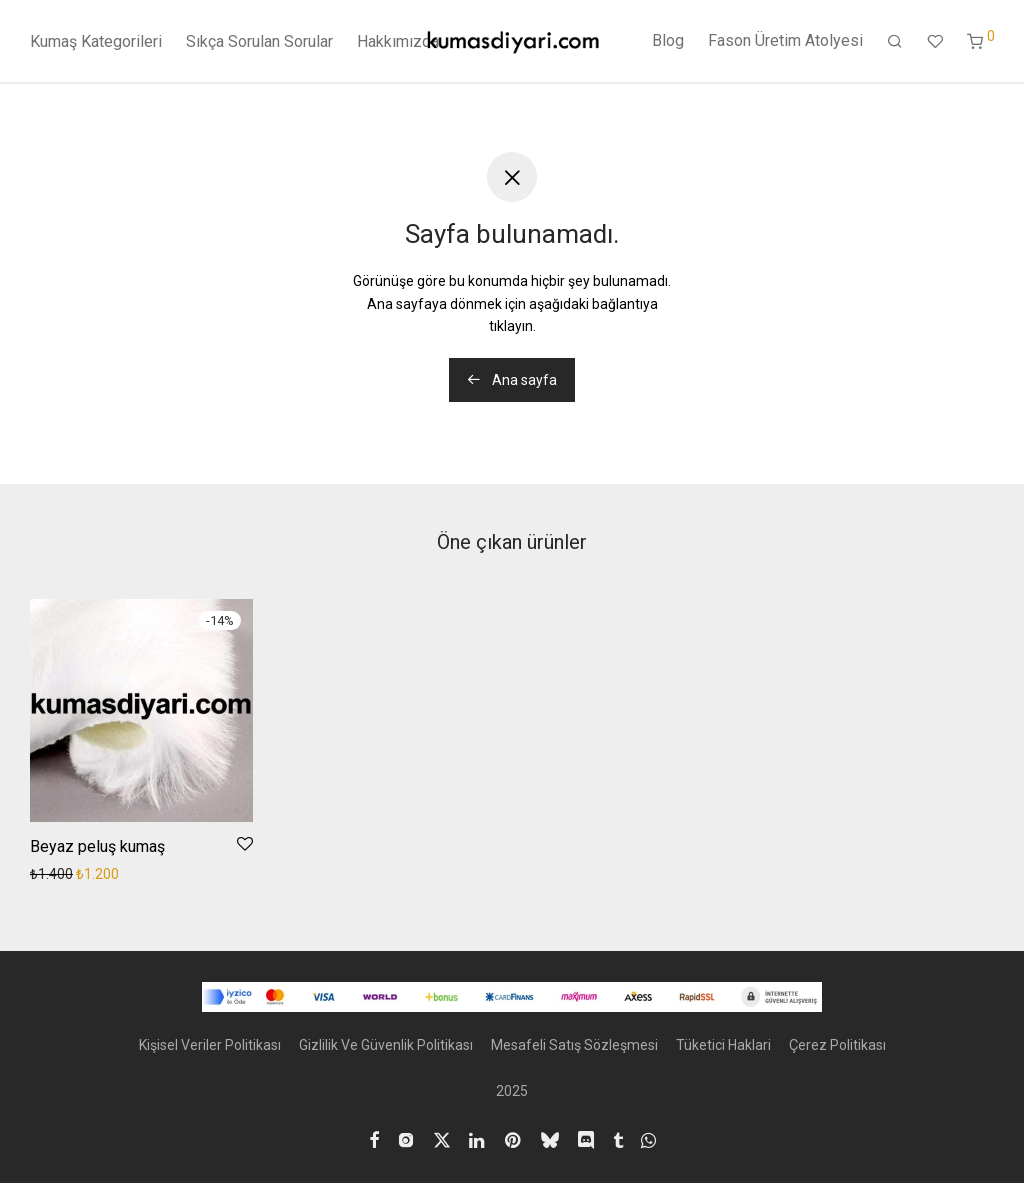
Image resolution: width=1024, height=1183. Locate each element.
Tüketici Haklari (723, 1045)
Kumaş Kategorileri (96, 42)
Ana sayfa (512, 380)
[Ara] (895, 43)
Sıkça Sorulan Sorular (259, 42)
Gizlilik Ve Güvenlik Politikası (386, 1045)
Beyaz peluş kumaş (97, 846)
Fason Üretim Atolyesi (785, 41)
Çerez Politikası (837, 1045)
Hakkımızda (398, 42)
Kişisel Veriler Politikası (210, 1045)
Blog (668, 41)
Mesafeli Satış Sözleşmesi (574, 1045)
